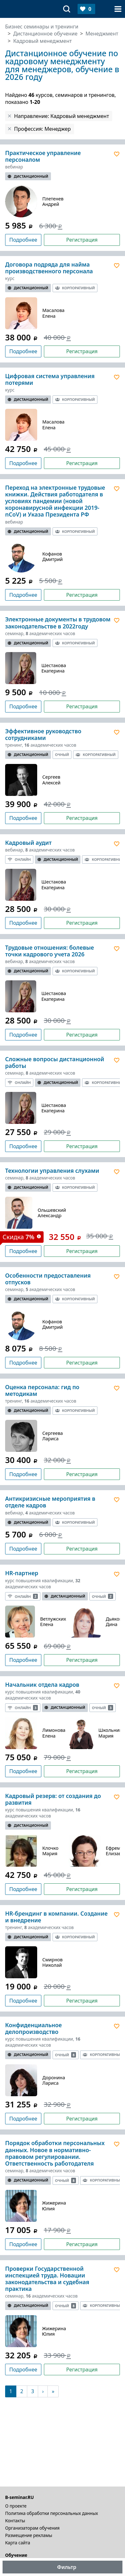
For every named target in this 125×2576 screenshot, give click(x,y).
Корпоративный (75, 287)
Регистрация (81, 239)
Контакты (15, 2521)
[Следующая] (43, 2391)
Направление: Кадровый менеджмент (61, 116)
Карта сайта (17, 2543)
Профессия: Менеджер (42, 128)
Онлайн (19, 859)
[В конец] (52, 2391)
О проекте (16, 2506)
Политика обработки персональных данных (51, 2513)
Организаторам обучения (32, 2528)
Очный (62, 754)
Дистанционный (28, 176)
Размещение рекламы (28, 2535)
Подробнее (23, 239)
